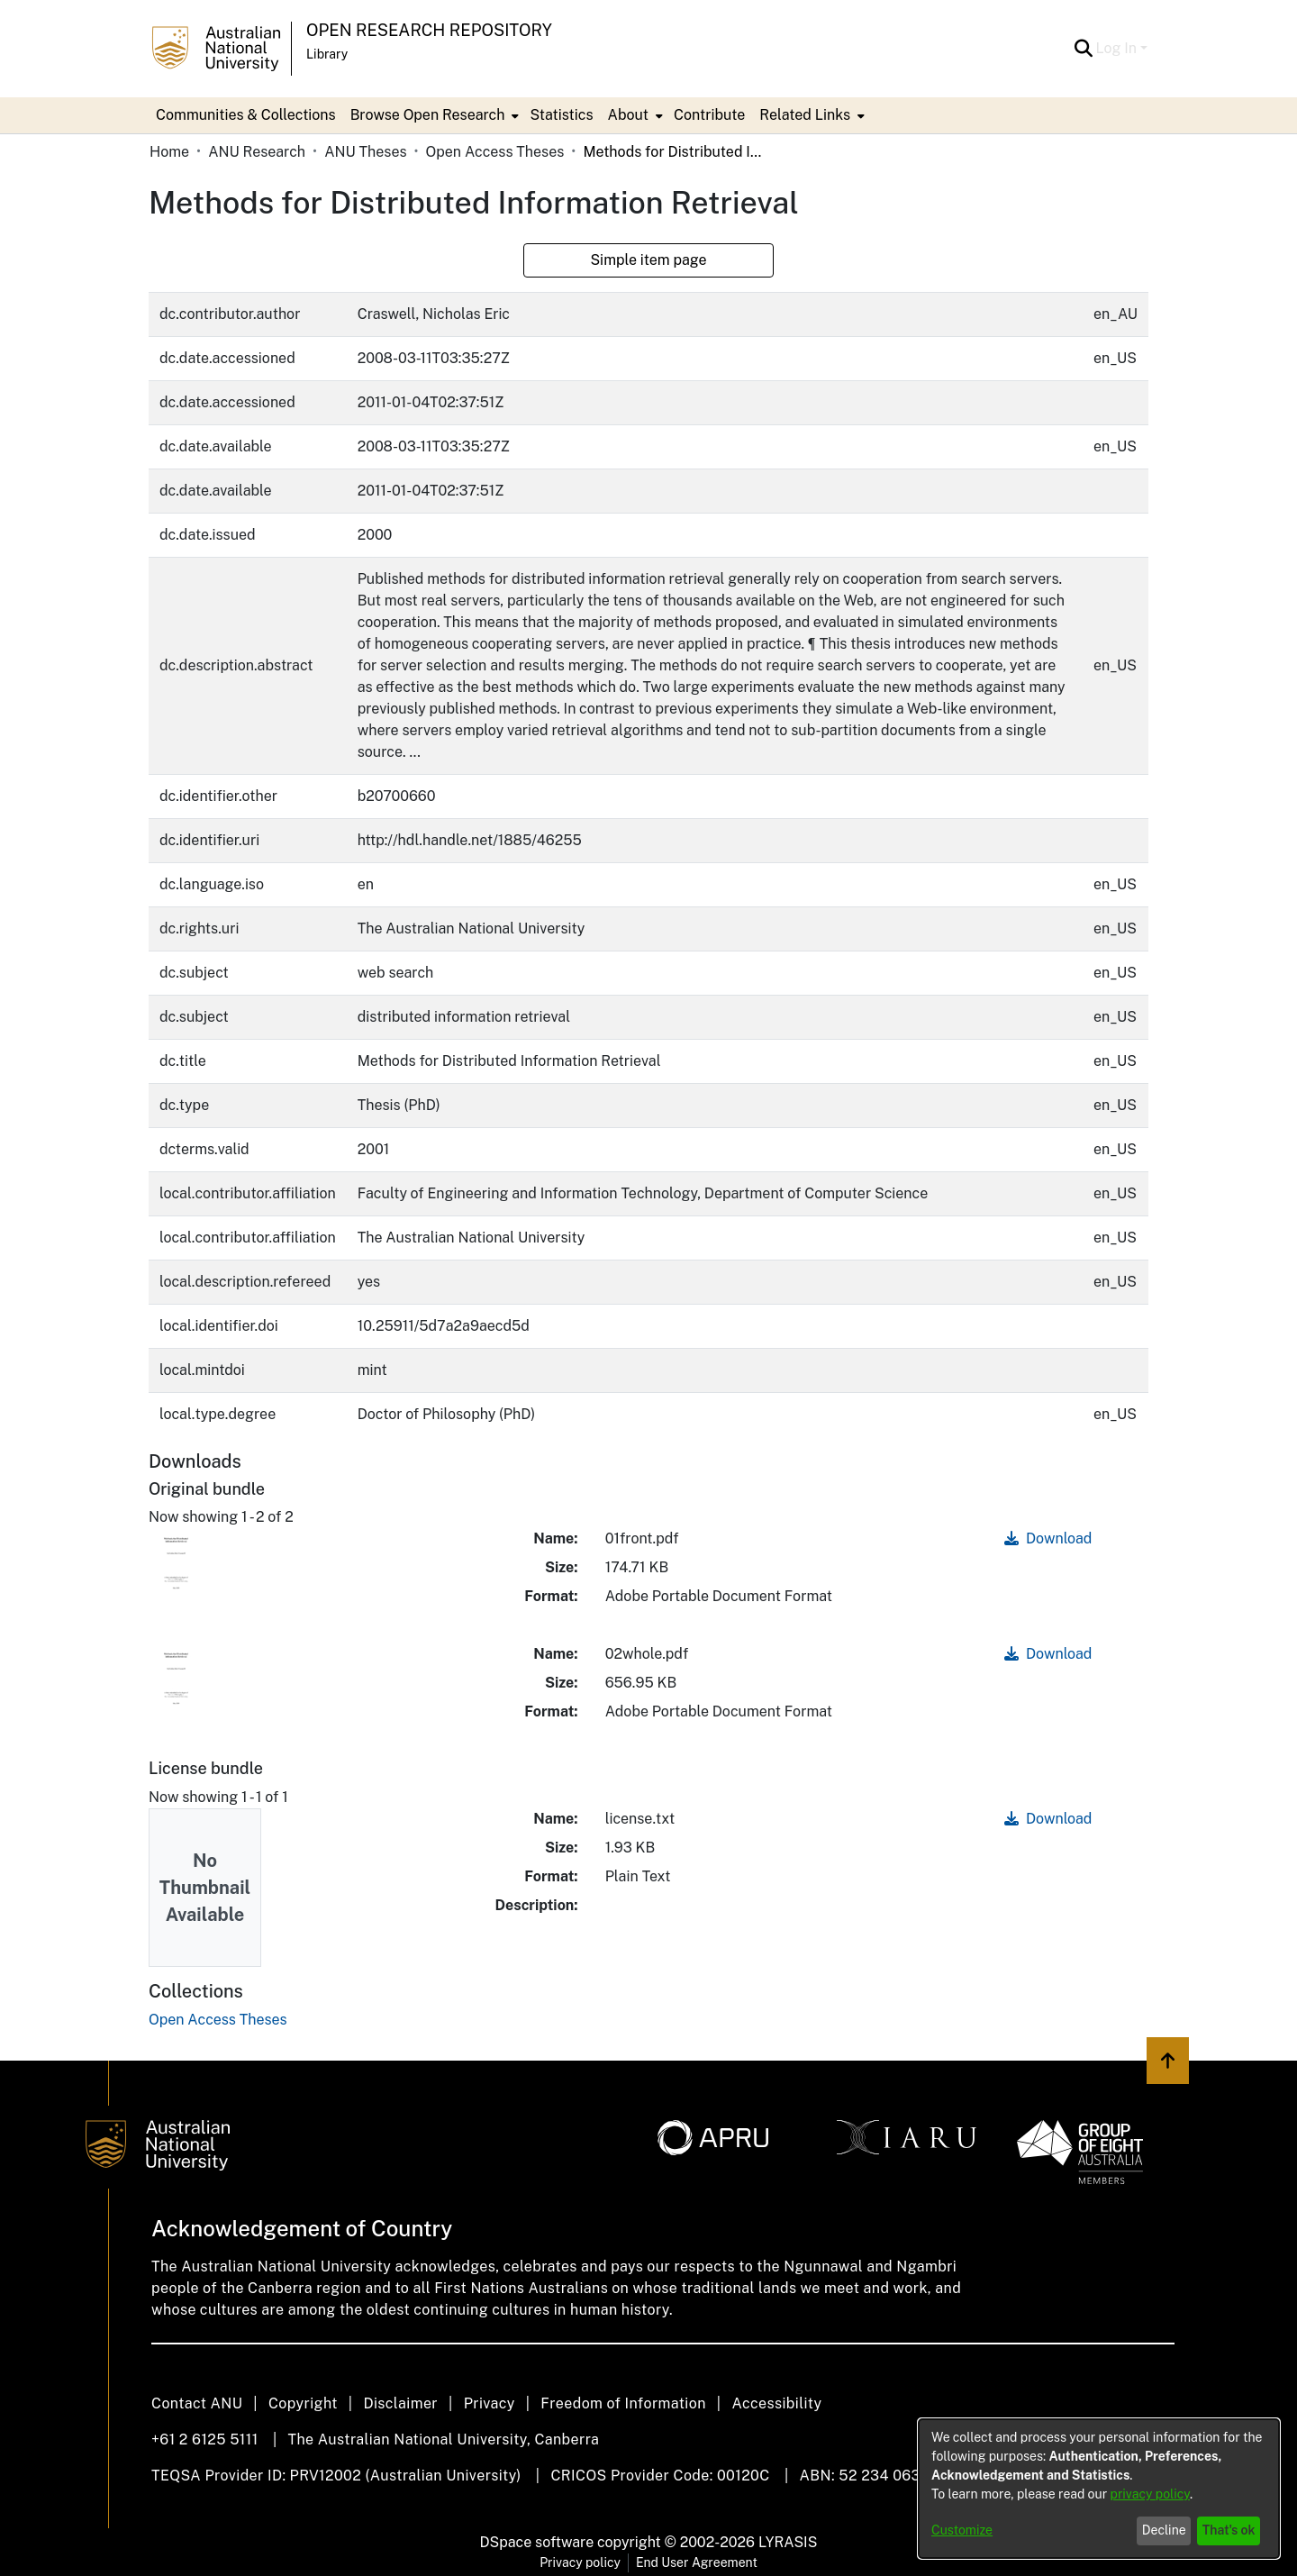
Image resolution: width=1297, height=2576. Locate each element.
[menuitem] (433, 115)
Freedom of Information (622, 2403)
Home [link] (169, 151)
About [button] (628, 114)
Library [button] (327, 54)
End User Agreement (696, 2562)
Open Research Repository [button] (429, 30)
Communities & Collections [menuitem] (246, 114)
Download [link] (1048, 1538)
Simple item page (648, 260)
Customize (962, 2530)
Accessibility (776, 2403)
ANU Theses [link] (365, 151)
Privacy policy (580, 2562)
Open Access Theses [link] (495, 151)
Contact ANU (196, 2403)
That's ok (1229, 2530)
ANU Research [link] (256, 151)
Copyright (303, 2403)
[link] (218, 2019)
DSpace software (537, 2542)
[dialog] (1099, 2488)
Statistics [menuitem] (561, 114)
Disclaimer (400, 2403)
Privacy (489, 2403)
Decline (1164, 2530)
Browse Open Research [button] (427, 114)
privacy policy (1150, 2494)
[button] (1084, 48)
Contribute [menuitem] (709, 114)
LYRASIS (787, 2542)
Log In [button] (1118, 48)
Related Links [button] (804, 114)
